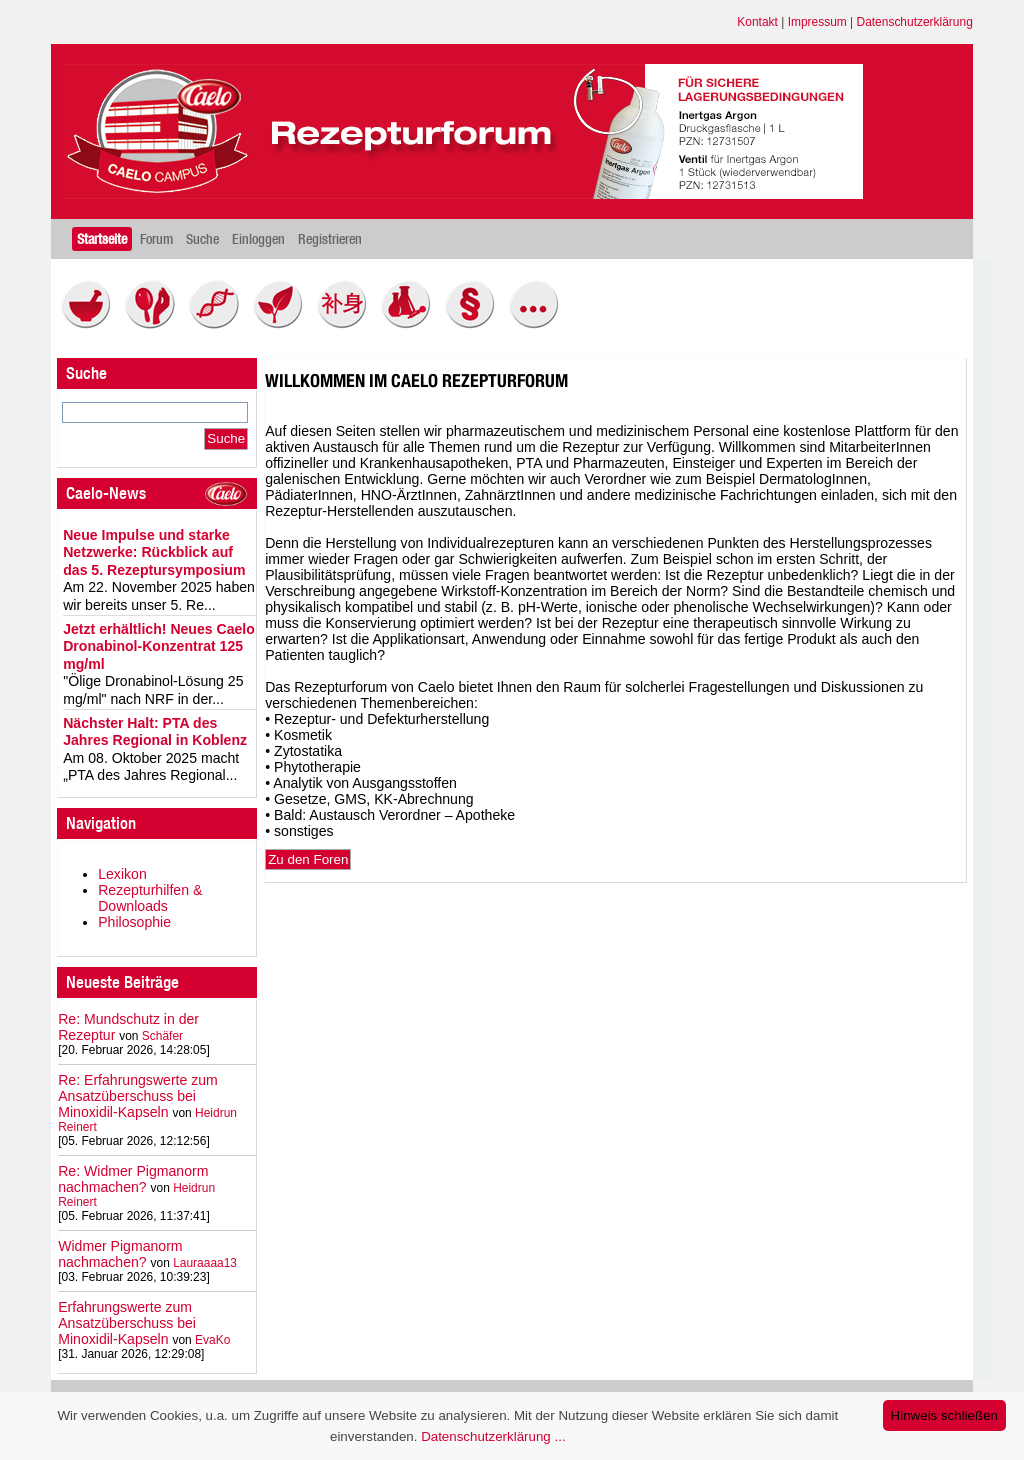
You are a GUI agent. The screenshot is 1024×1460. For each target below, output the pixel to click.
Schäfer (162, 1036)
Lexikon (122, 874)
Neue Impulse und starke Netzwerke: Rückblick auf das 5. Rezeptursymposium (154, 552)
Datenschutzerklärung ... (493, 1436)
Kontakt (757, 22)
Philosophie (134, 922)
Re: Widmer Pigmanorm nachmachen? (133, 1179)
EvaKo (212, 1340)
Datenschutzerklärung (915, 22)
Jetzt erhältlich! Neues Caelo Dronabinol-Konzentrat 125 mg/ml (159, 646)
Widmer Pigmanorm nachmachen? (120, 1254)
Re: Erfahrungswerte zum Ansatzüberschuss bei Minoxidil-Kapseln (138, 1096)
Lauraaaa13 (205, 1263)
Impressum (817, 22)
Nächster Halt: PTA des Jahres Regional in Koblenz (155, 732)
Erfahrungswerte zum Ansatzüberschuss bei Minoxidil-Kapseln (127, 1323)
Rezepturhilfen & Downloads (150, 898)
